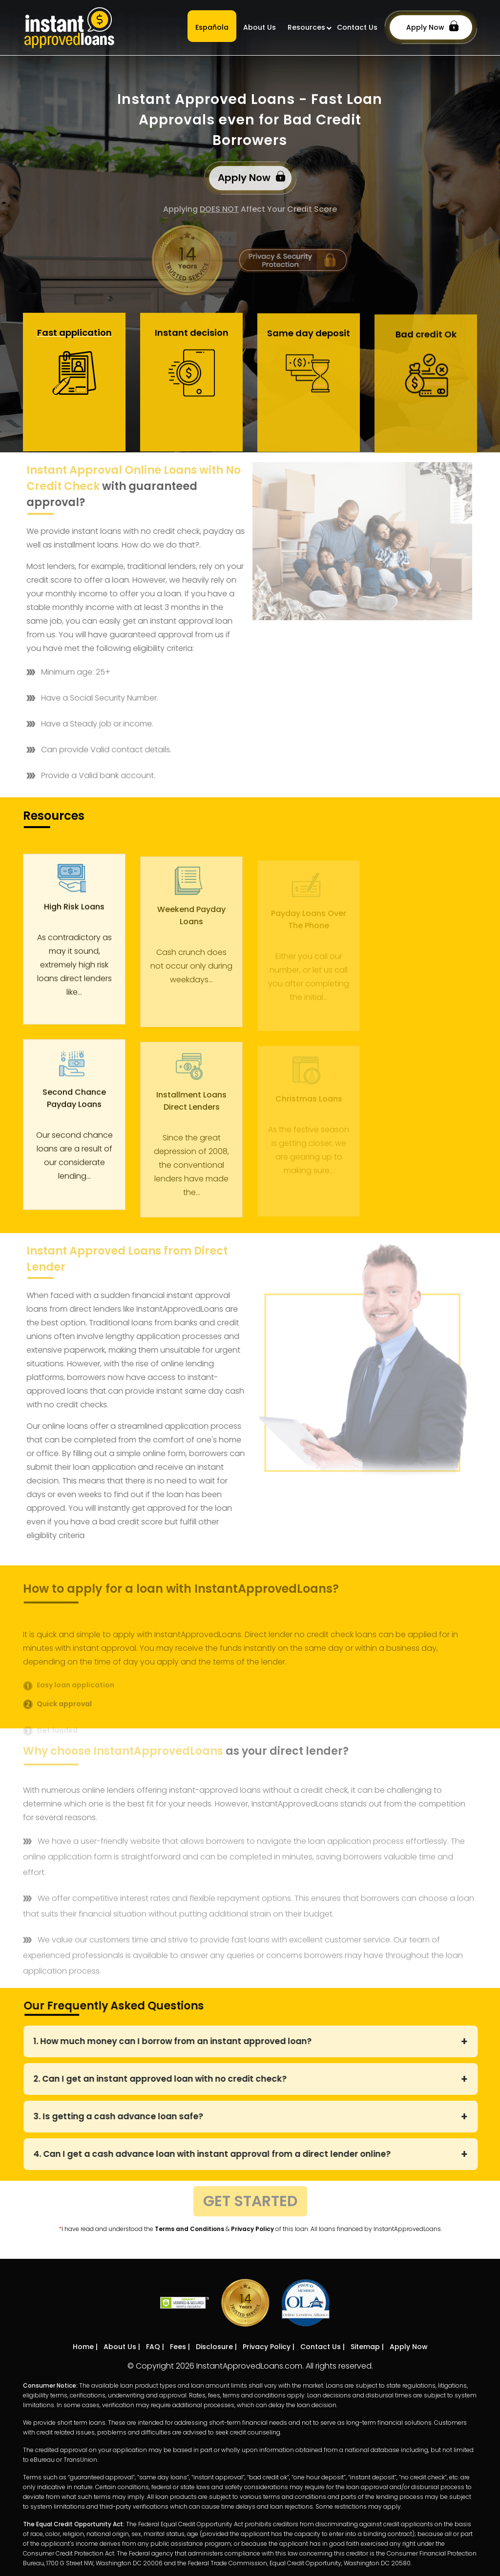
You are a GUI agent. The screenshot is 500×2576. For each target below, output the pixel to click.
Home (83, 2347)
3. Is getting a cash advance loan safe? (124, 2116)
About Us (259, 27)
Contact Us (357, 27)
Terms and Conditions (189, 2229)
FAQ (153, 2347)
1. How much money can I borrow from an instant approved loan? (178, 2041)
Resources (306, 27)
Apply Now (432, 26)
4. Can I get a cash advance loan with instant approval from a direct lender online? (217, 2154)
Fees (178, 2347)
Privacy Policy (252, 2229)
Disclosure (214, 2347)
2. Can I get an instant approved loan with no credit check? (165, 2079)
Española (212, 27)
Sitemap (365, 2347)
